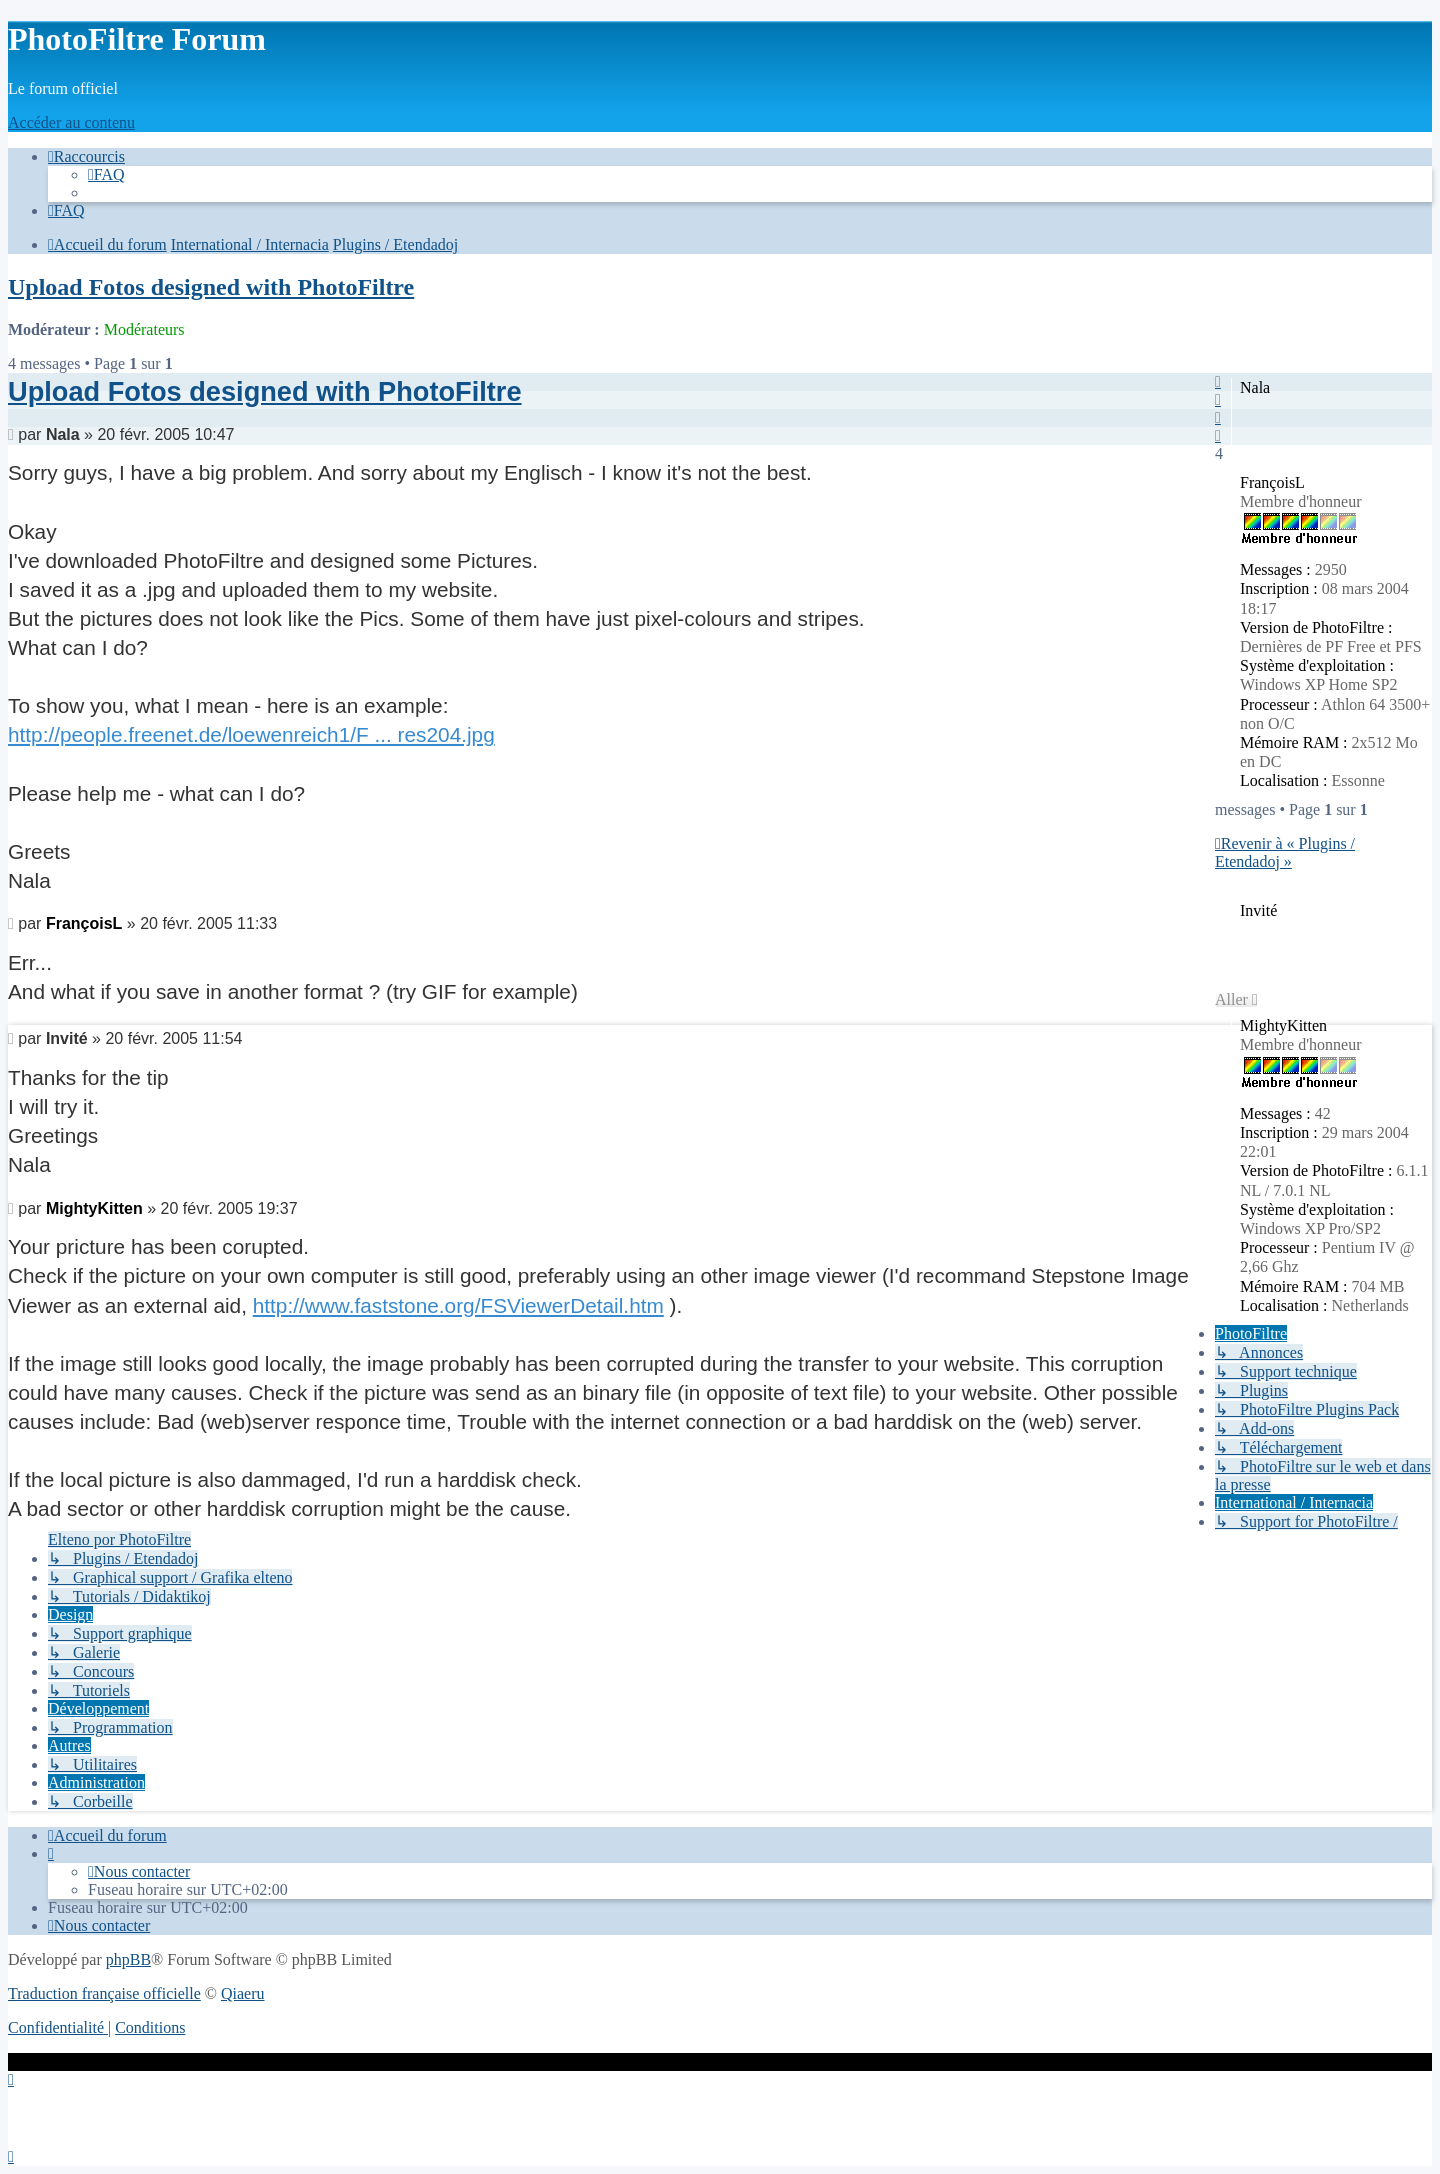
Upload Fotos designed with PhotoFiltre (211, 287)
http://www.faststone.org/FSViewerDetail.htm (458, 1305)
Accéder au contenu (71, 122)
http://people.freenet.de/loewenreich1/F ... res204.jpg (251, 734)
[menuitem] (106, 174)
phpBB (128, 1959)
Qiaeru (243, 1993)
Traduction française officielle (104, 1993)
